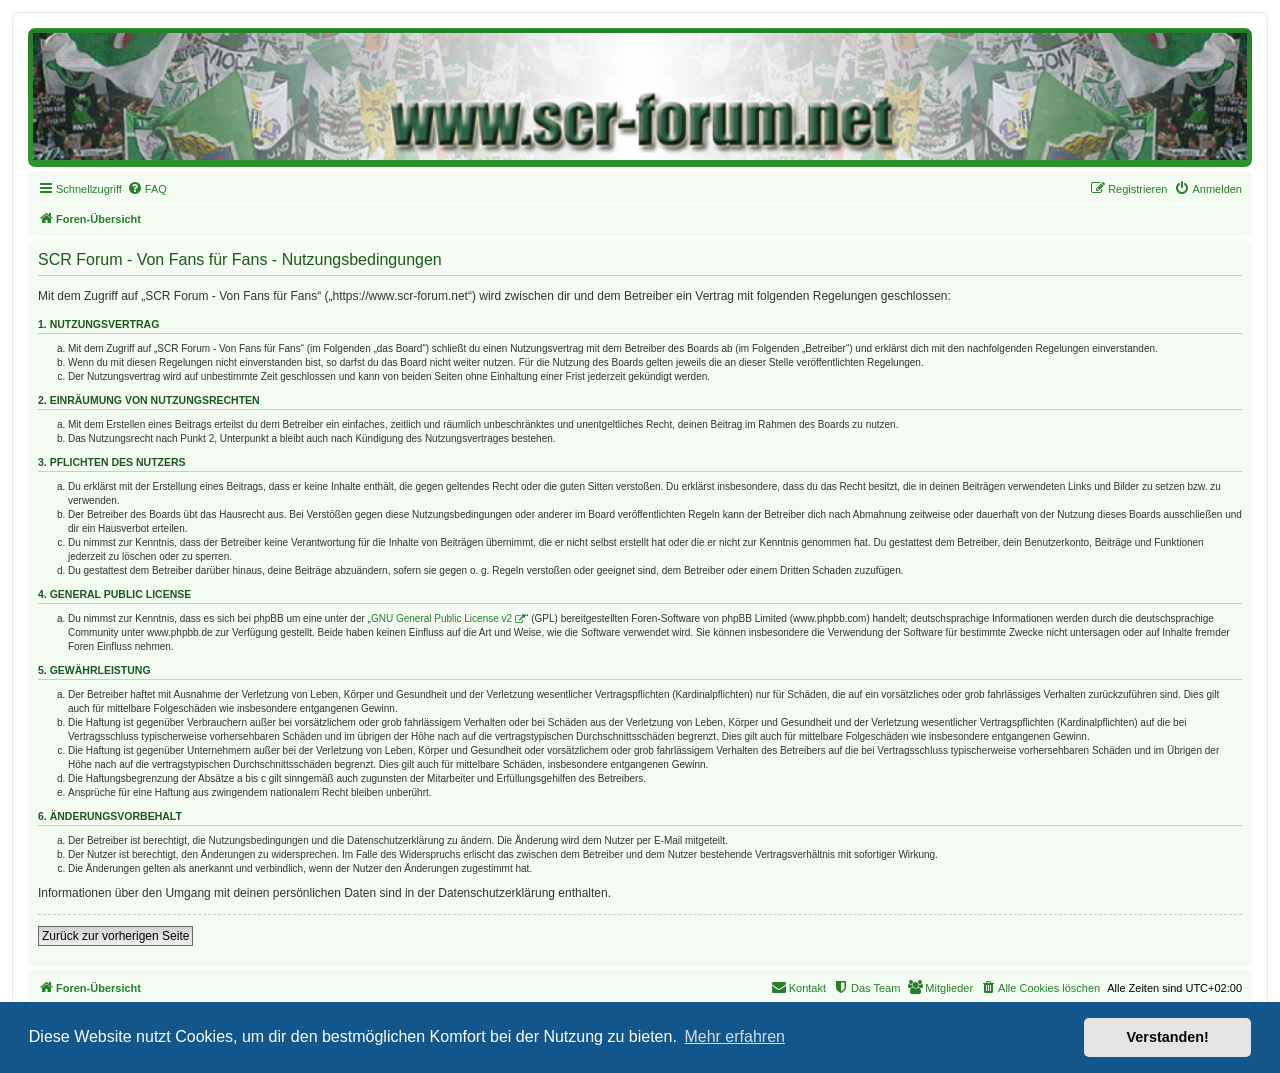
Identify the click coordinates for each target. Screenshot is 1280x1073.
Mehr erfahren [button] (734, 1036)
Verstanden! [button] (1168, 1037)
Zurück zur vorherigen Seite (115, 936)
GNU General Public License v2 (441, 618)
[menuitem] (147, 189)
